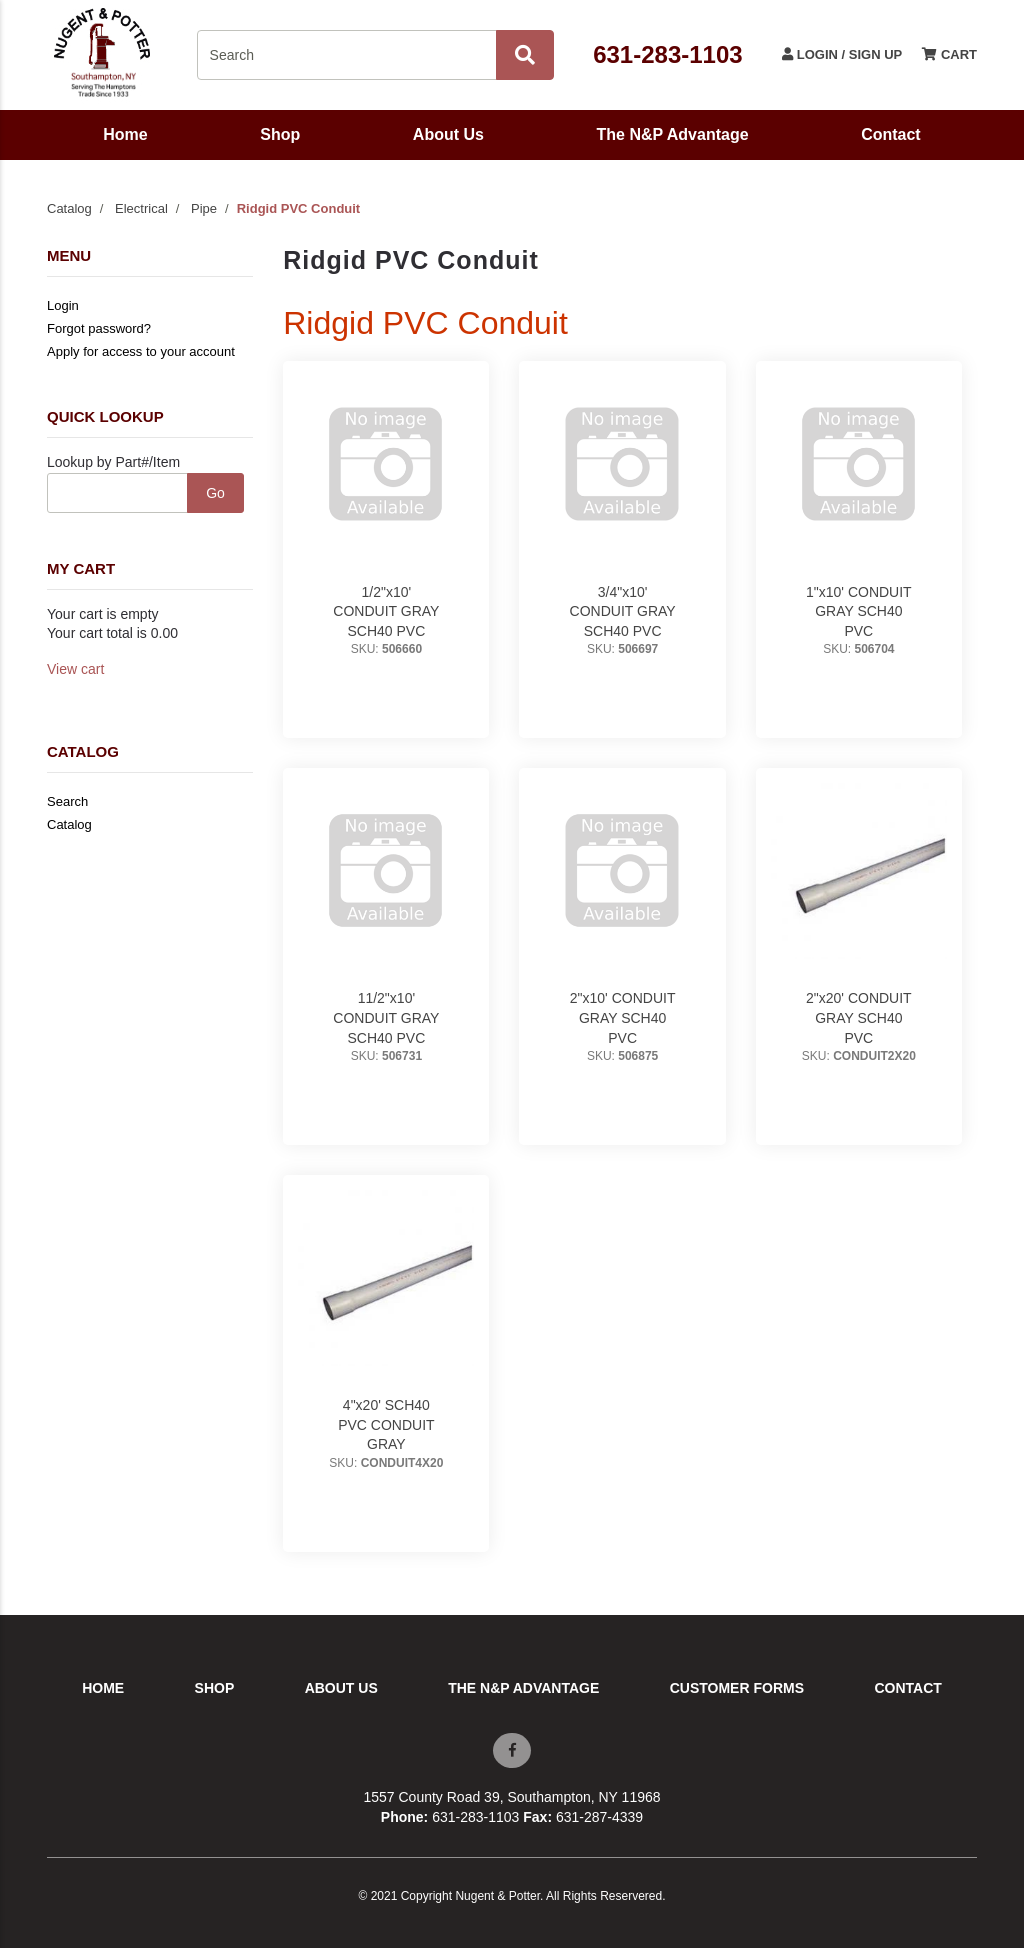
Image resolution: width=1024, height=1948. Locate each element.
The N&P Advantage (673, 134)
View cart (75, 669)
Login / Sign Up (842, 54)
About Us (448, 134)
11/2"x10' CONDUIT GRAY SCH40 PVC (386, 1017)
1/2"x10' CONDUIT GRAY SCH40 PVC (386, 611)
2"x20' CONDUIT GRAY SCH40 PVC (859, 1017)
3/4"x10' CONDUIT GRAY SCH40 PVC (623, 611)
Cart (949, 54)
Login (63, 305)
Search (67, 801)
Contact (891, 134)
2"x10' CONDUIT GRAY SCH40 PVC (623, 1017)
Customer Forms (737, 1688)
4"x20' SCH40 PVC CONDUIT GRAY (386, 1424)
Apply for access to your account (141, 351)
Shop (280, 134)
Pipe (204, 208)
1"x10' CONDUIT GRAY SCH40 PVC (859, 611)
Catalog (69, 208)
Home (125, 134)
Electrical (141, 208)
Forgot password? (99, 328)
